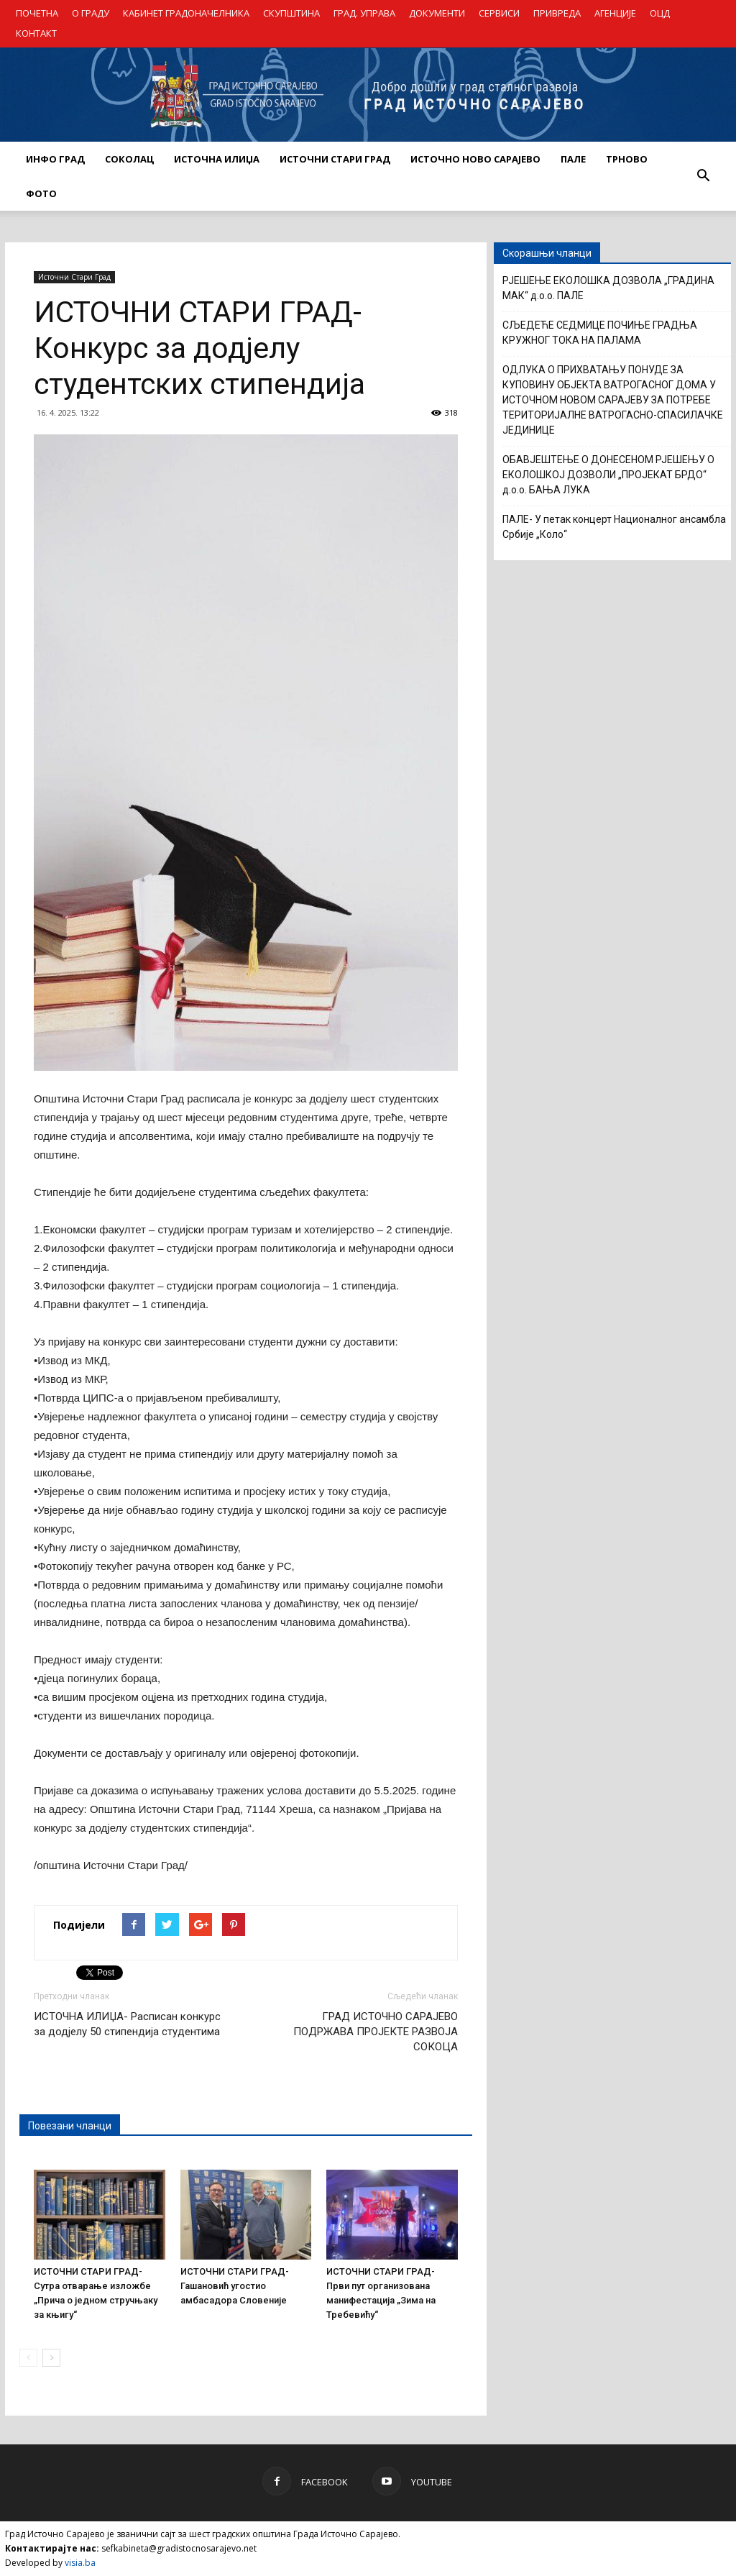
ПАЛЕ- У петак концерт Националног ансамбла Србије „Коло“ (614, 526)
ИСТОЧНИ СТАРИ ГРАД (335, 158)
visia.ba (80, 2563)
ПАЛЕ (573, 158)
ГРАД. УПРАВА (364, 12)
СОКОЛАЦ (129, 158)
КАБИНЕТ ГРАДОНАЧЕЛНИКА (186, 12)
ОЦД (660, 12)
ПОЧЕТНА (37, 12)
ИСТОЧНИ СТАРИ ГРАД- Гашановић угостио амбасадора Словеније (234, 2286)
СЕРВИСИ (499, 12)
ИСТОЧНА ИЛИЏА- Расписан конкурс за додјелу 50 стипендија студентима (127, 2024)
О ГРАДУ (90, 12)
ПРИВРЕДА (557, 12)
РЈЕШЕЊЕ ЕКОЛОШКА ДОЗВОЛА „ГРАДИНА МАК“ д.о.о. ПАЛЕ (608, 288)
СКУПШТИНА (291, 12)
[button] (703, 176)
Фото (41, 193)
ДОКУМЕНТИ (437, 12)
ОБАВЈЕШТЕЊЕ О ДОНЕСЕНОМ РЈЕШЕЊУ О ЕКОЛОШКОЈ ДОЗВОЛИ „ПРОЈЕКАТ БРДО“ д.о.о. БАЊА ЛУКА (608, 474)
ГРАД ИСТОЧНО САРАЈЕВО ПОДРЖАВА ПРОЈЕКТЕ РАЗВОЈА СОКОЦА (375, 2031)
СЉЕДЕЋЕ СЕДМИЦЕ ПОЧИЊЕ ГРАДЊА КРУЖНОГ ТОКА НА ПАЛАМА (599, 332)
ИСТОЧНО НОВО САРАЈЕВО (475, 158)
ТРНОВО (627, 158)
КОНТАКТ (36, 33)
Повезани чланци (69, 2126)
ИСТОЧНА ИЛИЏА (216, 158)
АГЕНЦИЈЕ (615, 12)
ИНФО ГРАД (55, 158)
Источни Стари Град (74, 277)
